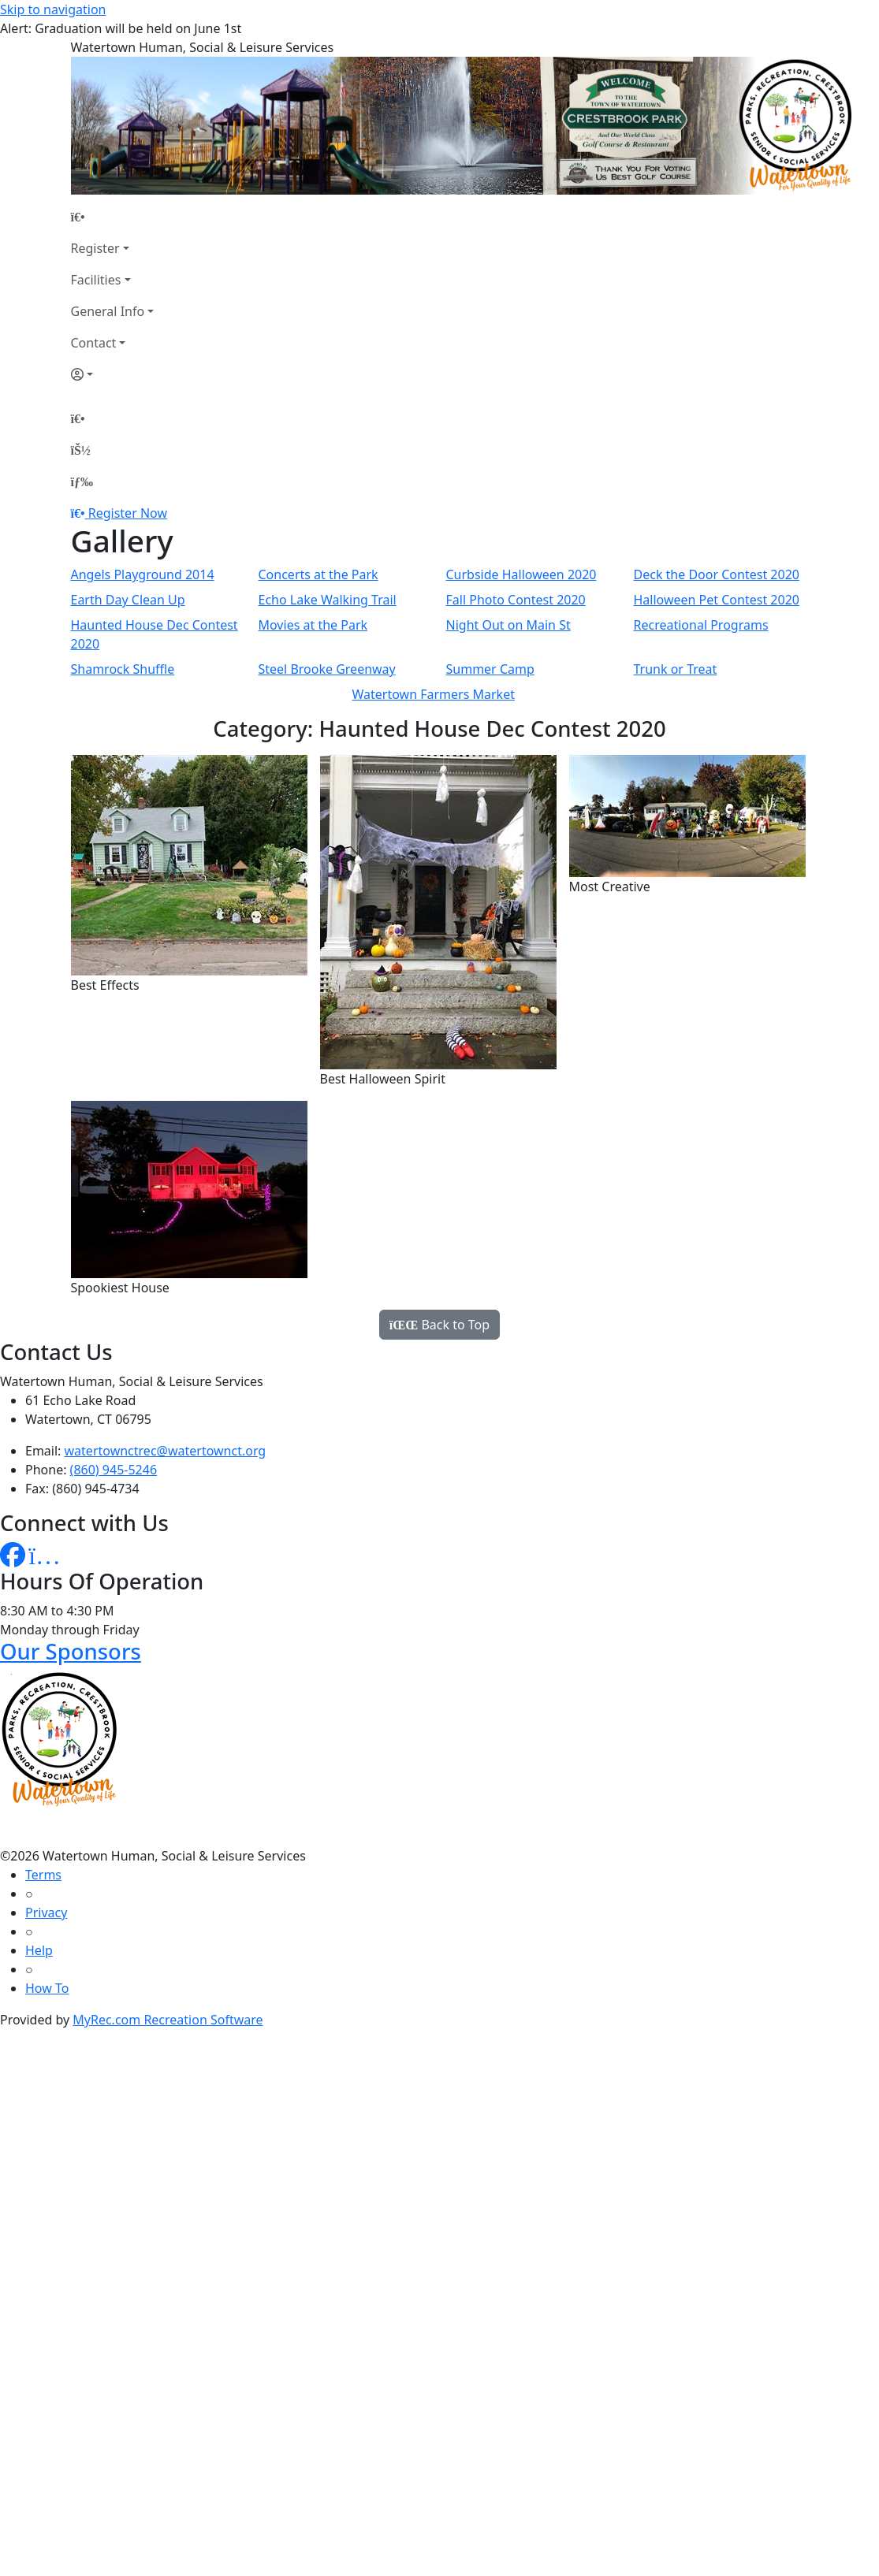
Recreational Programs (701, 625)
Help (39, 1950)
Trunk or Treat (675, 669)
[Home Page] (113, 216)
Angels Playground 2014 (142, 574)
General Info (108, 311)
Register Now (127, 513)
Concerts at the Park (318, 574)
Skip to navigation (53, 9)
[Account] (113, 374)
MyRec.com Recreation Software (168, 2019)
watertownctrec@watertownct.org (165, 1450)
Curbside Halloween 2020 (521, 574)
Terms (43, 1874)
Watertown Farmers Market (433, 694)
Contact (94, 342)
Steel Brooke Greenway (327, 669)
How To (47, 1988)
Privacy (46, 1912)
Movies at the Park (313, 625)
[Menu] (82, 481)
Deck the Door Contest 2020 (716, 574)
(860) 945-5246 (113, 1469)
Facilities (96, 279)
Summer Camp (490, 669)
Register (95, 248)
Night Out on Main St (508, 625)
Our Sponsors (70, 1651)
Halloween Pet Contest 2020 (716, 599)
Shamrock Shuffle (123, 669)
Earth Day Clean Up (128, 599)
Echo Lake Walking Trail (328, 599)
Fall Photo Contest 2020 (516, 599)
